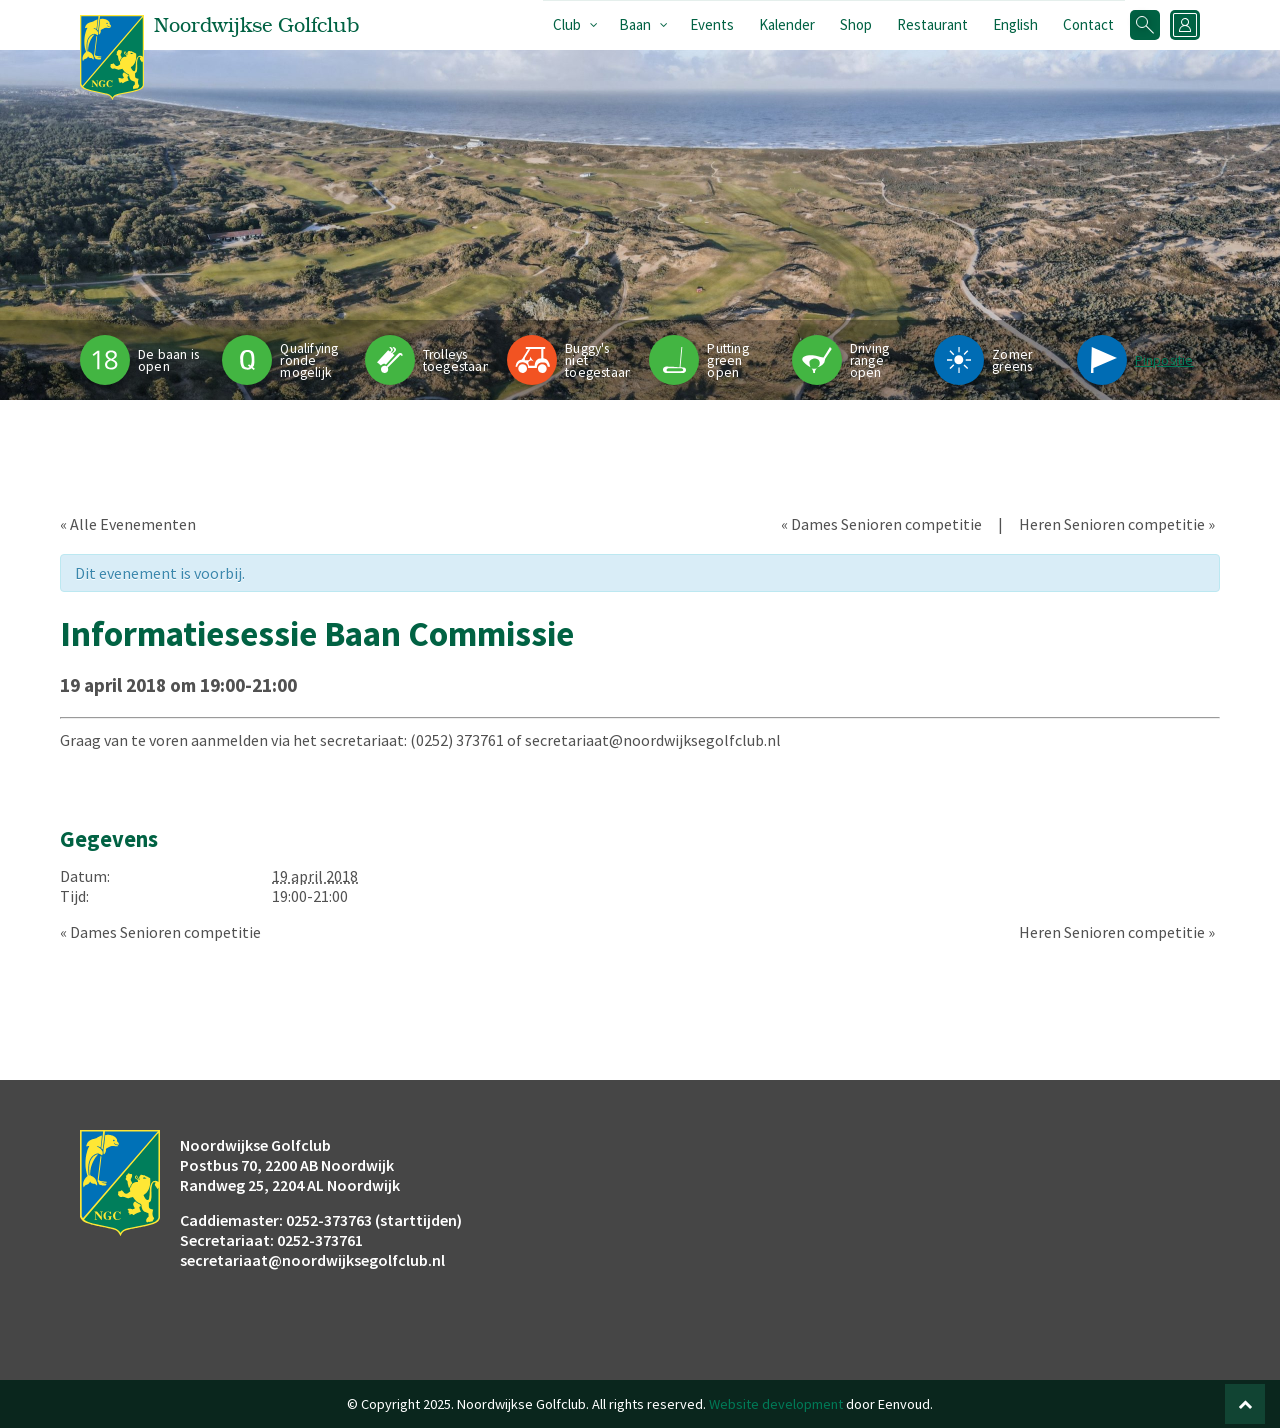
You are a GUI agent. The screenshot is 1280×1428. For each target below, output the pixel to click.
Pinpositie (1164, 360)
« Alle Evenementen (128, 524)
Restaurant (932, 24)
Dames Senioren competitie (881, 524)
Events (712, 24)
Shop (856, 24)
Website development (776, 1404)
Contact (1088, 24)
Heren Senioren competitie (1117, 524)
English (1015, 24)
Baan (635, 24)
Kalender (787, 24)
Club (567, 24)
